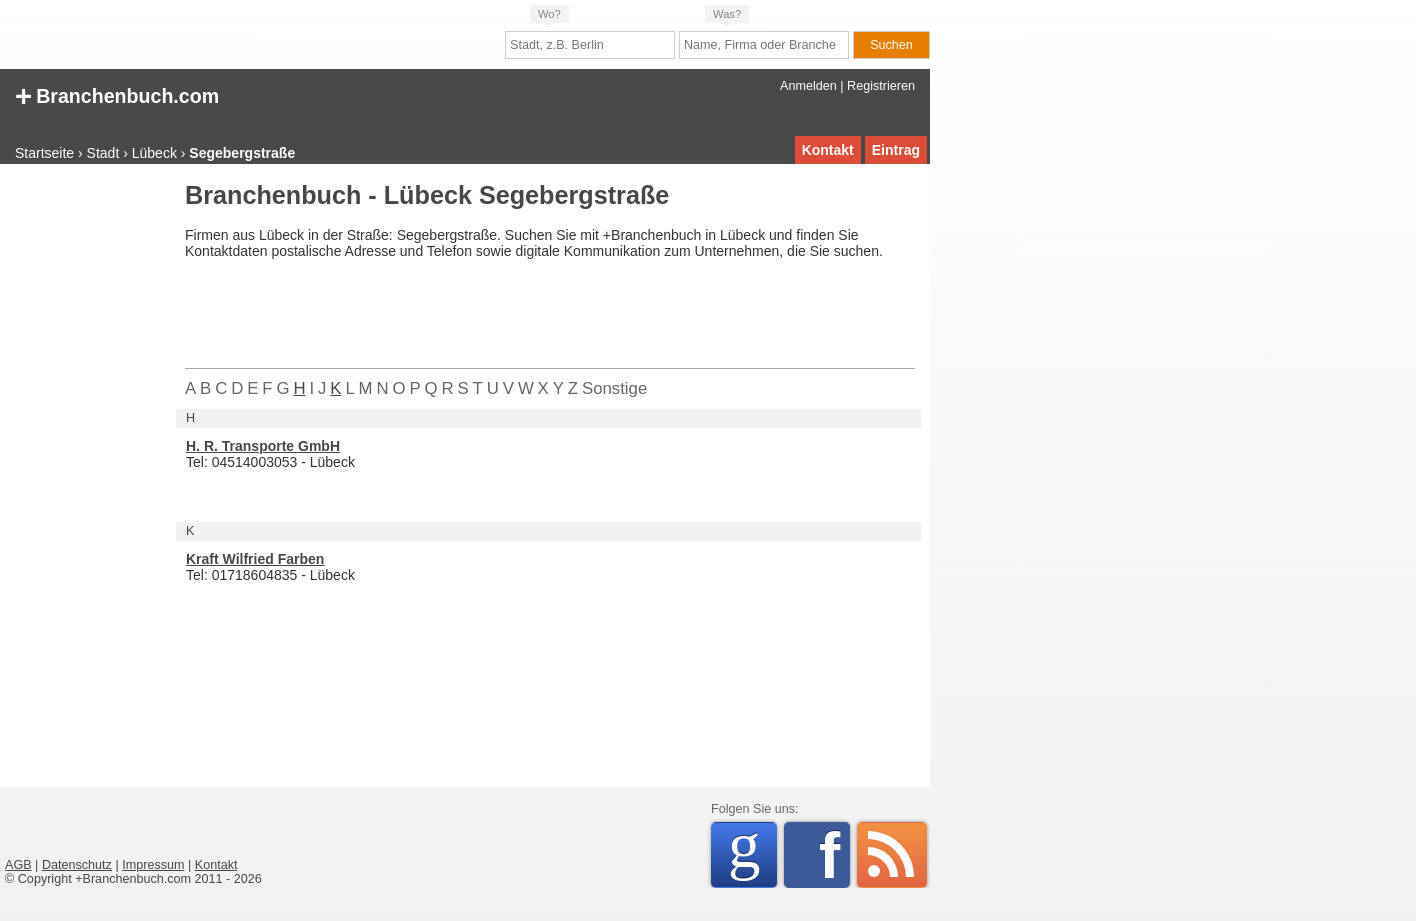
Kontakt (828, 150)
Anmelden (808, 86)
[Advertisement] (85, 484)
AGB (18, 865)
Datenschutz (77, 865)
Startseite (44, 153)
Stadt (103, 153)
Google (752, 851)
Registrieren (881, 86)
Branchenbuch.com (117, 94)
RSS (892, 855)
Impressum (153, 865)
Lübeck (154, 153)
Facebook (834, 855)
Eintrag (896, 150)
